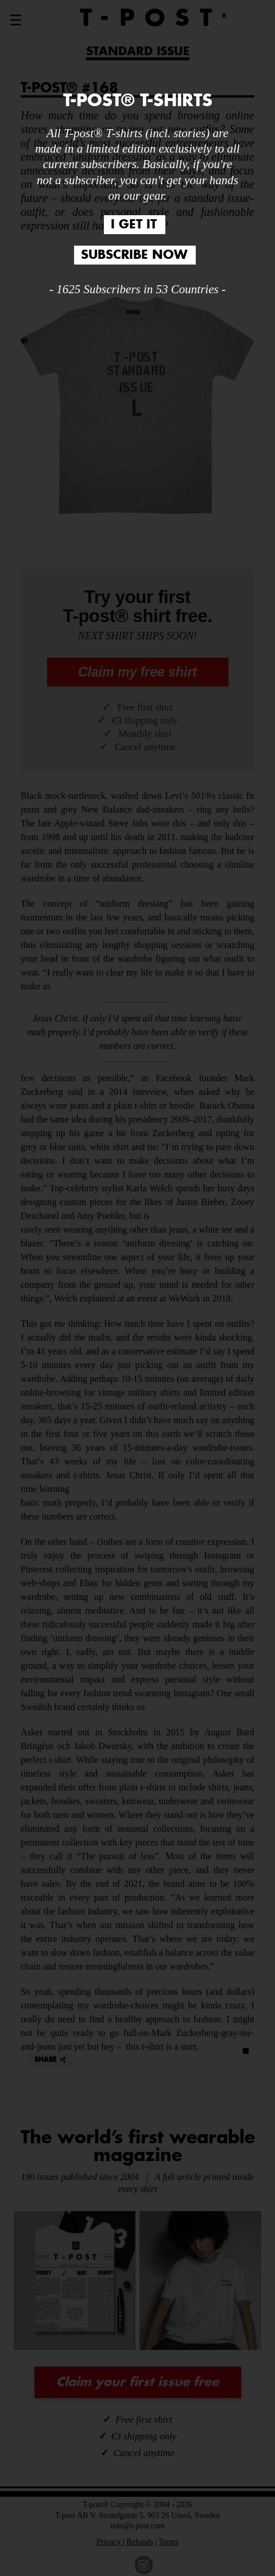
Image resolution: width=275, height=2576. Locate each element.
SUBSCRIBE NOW (134, 255)
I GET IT (134, 225)
